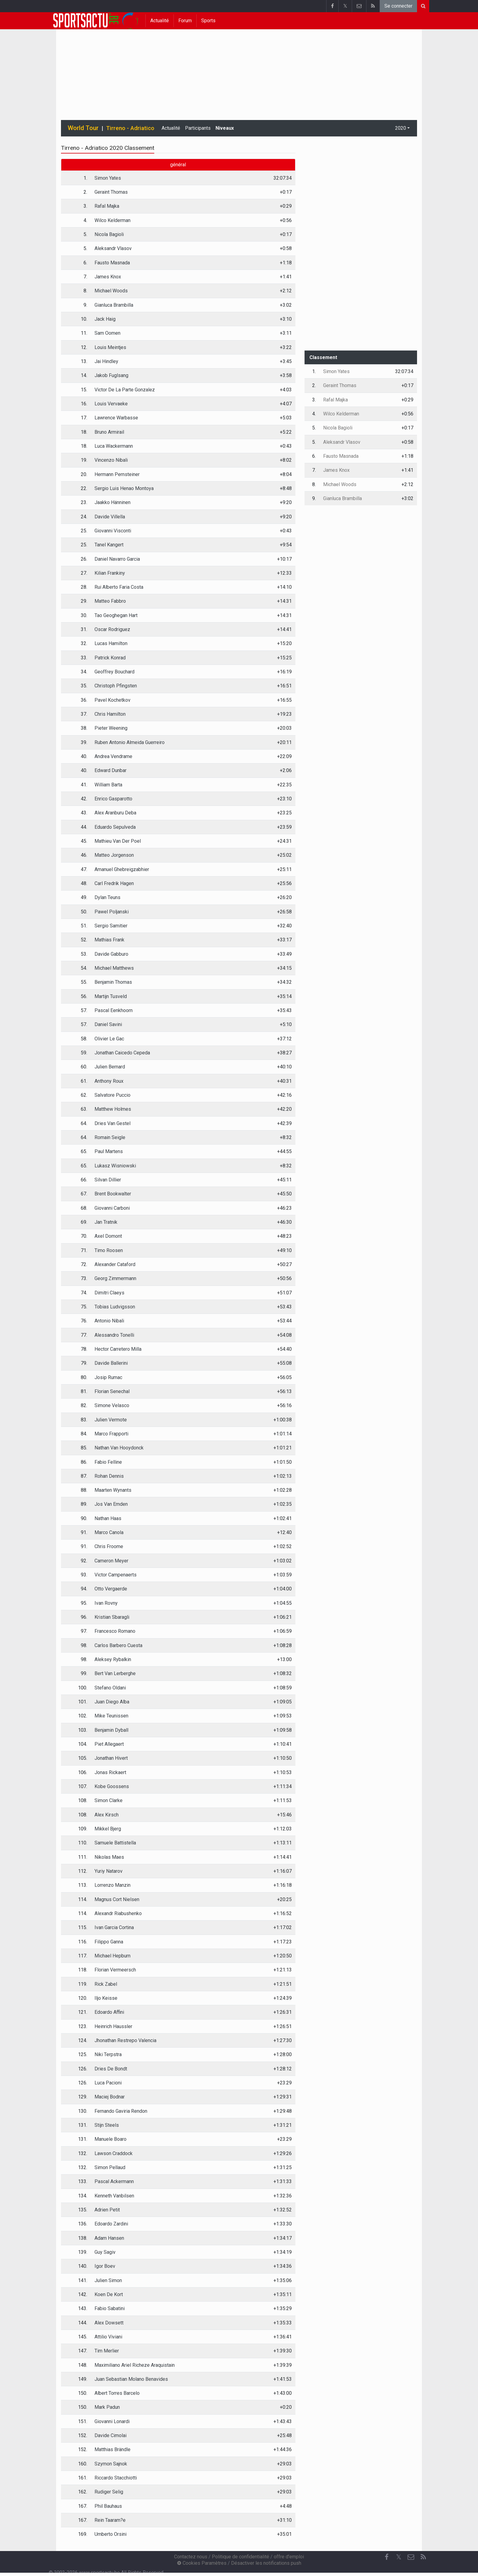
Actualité (159, 20)
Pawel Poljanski (112, 912)
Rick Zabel (106, 1984)
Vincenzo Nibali (111, 460)
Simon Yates (108, 178)
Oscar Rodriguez (112, 629)
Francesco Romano (115, 1631)
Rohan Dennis (109, 1476)
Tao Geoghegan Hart (116, 615)
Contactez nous (190, 2557)
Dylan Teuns (107, 897)
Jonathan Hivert (111, 1758)
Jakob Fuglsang (111, 375)
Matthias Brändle (112, 2449)
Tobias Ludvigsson (115, 1307)
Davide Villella (110, 517)
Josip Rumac (108, 1377)
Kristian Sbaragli (112, 1617)
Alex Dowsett (109, 2323)
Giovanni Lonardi (112, 2421)
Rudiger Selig (109, 2492)
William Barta (108, 785)
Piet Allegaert (109, 1744)
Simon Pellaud (110, 2167)
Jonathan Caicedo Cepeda (122, 1053)
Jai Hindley (106, 361)
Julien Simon (108, 2280)
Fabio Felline (108, 1462)
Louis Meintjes (110, 347)
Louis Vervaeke (111, 404)
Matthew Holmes (113, 1109)
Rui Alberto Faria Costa (119, 587)
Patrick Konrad (110, 658)
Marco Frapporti (111, 1434)
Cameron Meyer (111, 1561)
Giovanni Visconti (113, 531)
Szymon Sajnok (111, 2464)
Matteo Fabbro (110, 601)
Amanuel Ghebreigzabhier (122, 869)
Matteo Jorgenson (114, 855)
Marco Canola (109, 1532)
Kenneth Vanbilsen (114, 2196)
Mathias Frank (109, 940)
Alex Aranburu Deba (115, 813)
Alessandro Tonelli (114, 1335)
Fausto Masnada (112, 263)
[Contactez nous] (411, 2557)
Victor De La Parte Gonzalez (125, 390)
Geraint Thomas (111, 192)
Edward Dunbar (111, 770)
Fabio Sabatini (110, 2308)
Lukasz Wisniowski (115, 1166)
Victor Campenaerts (116, 1575)
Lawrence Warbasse (116, 418)
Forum (185, 20)
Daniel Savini (108, 1024)
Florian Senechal (112, 1391)
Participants (198, 128)
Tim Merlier (107, 2351)
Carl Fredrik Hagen (114, 883)
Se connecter (398, 6)
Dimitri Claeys (109, 1293)
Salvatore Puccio (112, 1095)
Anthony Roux (109, 1081)
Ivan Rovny (106, 1603)
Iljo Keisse (106, 1998)
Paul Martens (109, 1151)
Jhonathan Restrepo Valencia (125, 2040)
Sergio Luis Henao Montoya (124, 488)
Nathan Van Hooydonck (119, 1448)
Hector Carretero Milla (118, 1349)
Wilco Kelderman (112, 220)
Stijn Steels (107, 2125)
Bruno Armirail (109, 432)
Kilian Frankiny (110, 573)
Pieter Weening (111, 728)
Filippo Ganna (109, 1942)
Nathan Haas (108, 1518)
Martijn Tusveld (111, 996)
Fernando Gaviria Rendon (121, 2111)
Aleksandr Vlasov (113, 248)
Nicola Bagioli (109, 234)
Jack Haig (105, 319)
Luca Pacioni (108, 2083)
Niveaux (225, 128)
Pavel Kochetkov (112, 700)
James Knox (108, 277)
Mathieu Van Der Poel (118, 841)
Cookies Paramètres (202, 2563)
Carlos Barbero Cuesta (118, 1645)
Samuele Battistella (115, 1843)
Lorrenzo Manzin (112, 1885)
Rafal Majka (107, 206)
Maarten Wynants (113, 1490)
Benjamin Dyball (111, 1730)
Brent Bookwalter (113, 1194)
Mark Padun (107, 2407)
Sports (208, 20)
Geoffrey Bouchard (114, 672)
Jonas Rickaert (110, 1772)
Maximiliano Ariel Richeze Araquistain (135, 2365)
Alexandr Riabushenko (118, 1913)
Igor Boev (105, 2266)
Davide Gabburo (111, 954)
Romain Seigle (110, 1137)
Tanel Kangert (109, 545)
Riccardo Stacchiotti (116, 2478)
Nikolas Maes (109, 1857)
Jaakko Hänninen (112, 502)
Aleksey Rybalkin (113, 1659)
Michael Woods (111, 291)
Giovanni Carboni (112, 1208)
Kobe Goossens (112, 1786)
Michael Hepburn (112, 1956)
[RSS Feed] (423, 2557)
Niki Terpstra (108, 2054)
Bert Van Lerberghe (115, 1673)
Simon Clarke (109, 1800)
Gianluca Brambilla (114, 305)
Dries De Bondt (111, 2069)
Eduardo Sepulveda (115, 827)
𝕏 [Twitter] (398, 2557)
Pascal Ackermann (114, 2181)
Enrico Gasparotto (113, 799)
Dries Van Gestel (112, 1123)
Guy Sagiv (105, 2252)
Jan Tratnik (106, 1222)
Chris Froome (109, 1546)
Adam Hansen (109, 2238)
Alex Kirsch (107, 1815)
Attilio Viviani (108, 2337)
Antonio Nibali (109, 1321)
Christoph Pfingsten (116, 686)
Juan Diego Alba (112, 1702)
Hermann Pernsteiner (117, 474)
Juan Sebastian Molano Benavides (131, 2379)
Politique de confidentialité (240, 2557)
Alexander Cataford (115, 1264)
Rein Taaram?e (110, 2520)
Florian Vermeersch (115, 1970)
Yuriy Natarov (109, 1871)
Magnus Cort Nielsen (117, 1899)
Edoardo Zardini (111, 2224)
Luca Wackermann (114, 446)
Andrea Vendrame (113, 756)
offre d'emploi (289, 2557)
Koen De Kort (109, 2294)
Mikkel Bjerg (108, 1829)
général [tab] (178, 165)
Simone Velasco (112, 1405)
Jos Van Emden (111, 1504)
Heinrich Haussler (113, 2026)
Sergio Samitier (111, 926)
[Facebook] (386, 2557)
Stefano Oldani (110, 1688)
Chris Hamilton (110, 714)
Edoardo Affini (109, 2012)
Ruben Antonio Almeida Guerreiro (130, 742)
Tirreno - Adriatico (130, 128)
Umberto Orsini (111, 2534)
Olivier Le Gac (109, 1039)
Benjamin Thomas (113, 982)
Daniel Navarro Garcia (117, 559)
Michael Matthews (114, 968)
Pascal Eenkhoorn (114, 1010)
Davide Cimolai (111, 2435)
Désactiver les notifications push (266, 2563)
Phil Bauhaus (108, 2506)
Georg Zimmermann (115, 1278)
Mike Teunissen (111, 1716)
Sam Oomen (107, 333)
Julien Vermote (111, 1420)
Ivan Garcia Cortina (114, 1927)
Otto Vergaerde (111, 1589)
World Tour (83, 128)
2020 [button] (400, 128)
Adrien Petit (107, 2210)
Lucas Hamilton (111, 643)
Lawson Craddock (114, 2153)
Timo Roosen (109, 1250)
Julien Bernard (110, 1067)
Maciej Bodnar (110, 2097)
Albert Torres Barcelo (117, 2393)
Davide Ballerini (111, 1363)
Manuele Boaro (111, 2139)
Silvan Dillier (108, 1180)
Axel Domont (108, 1236)
